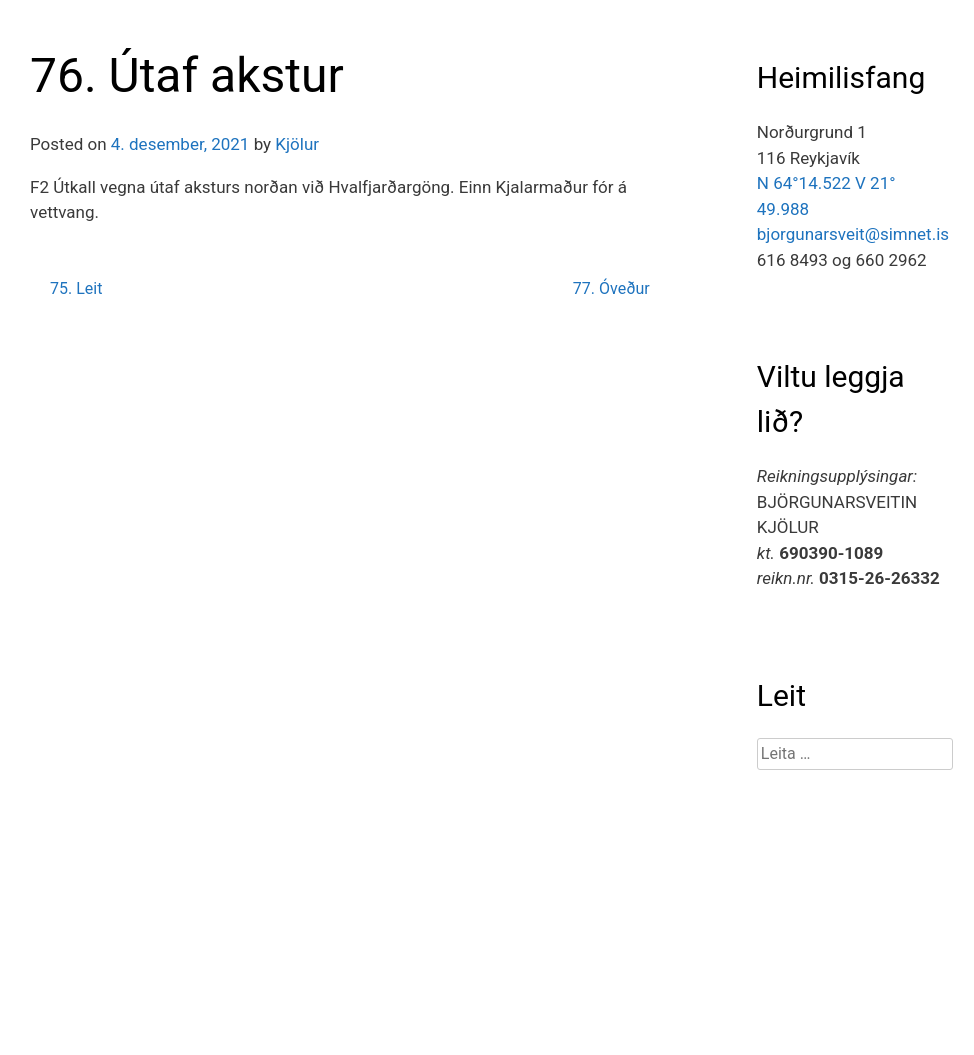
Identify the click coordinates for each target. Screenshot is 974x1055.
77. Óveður (611, 288)
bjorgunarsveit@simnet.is (853, 234)
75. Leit (76, 288)
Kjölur (297, 144)
